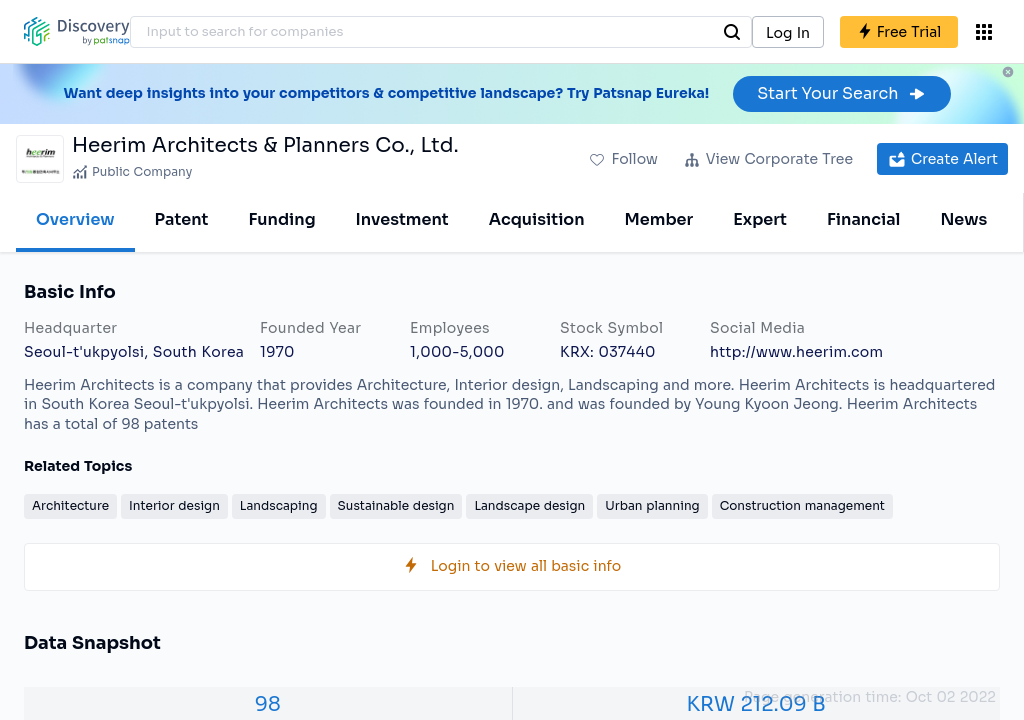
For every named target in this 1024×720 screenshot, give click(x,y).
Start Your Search (841, 93)
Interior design (174, 505)
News (963, 219)
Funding (281, 219)
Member (659, 219)
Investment (402, 219)
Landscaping (279, 505)
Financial (863, 219)
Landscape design (529, 505)
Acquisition (537, 219)
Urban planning (652, 505)
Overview (75, 219)
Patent (182, 219)
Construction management (802, 505)
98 (268, 704)
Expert (760, 219)
